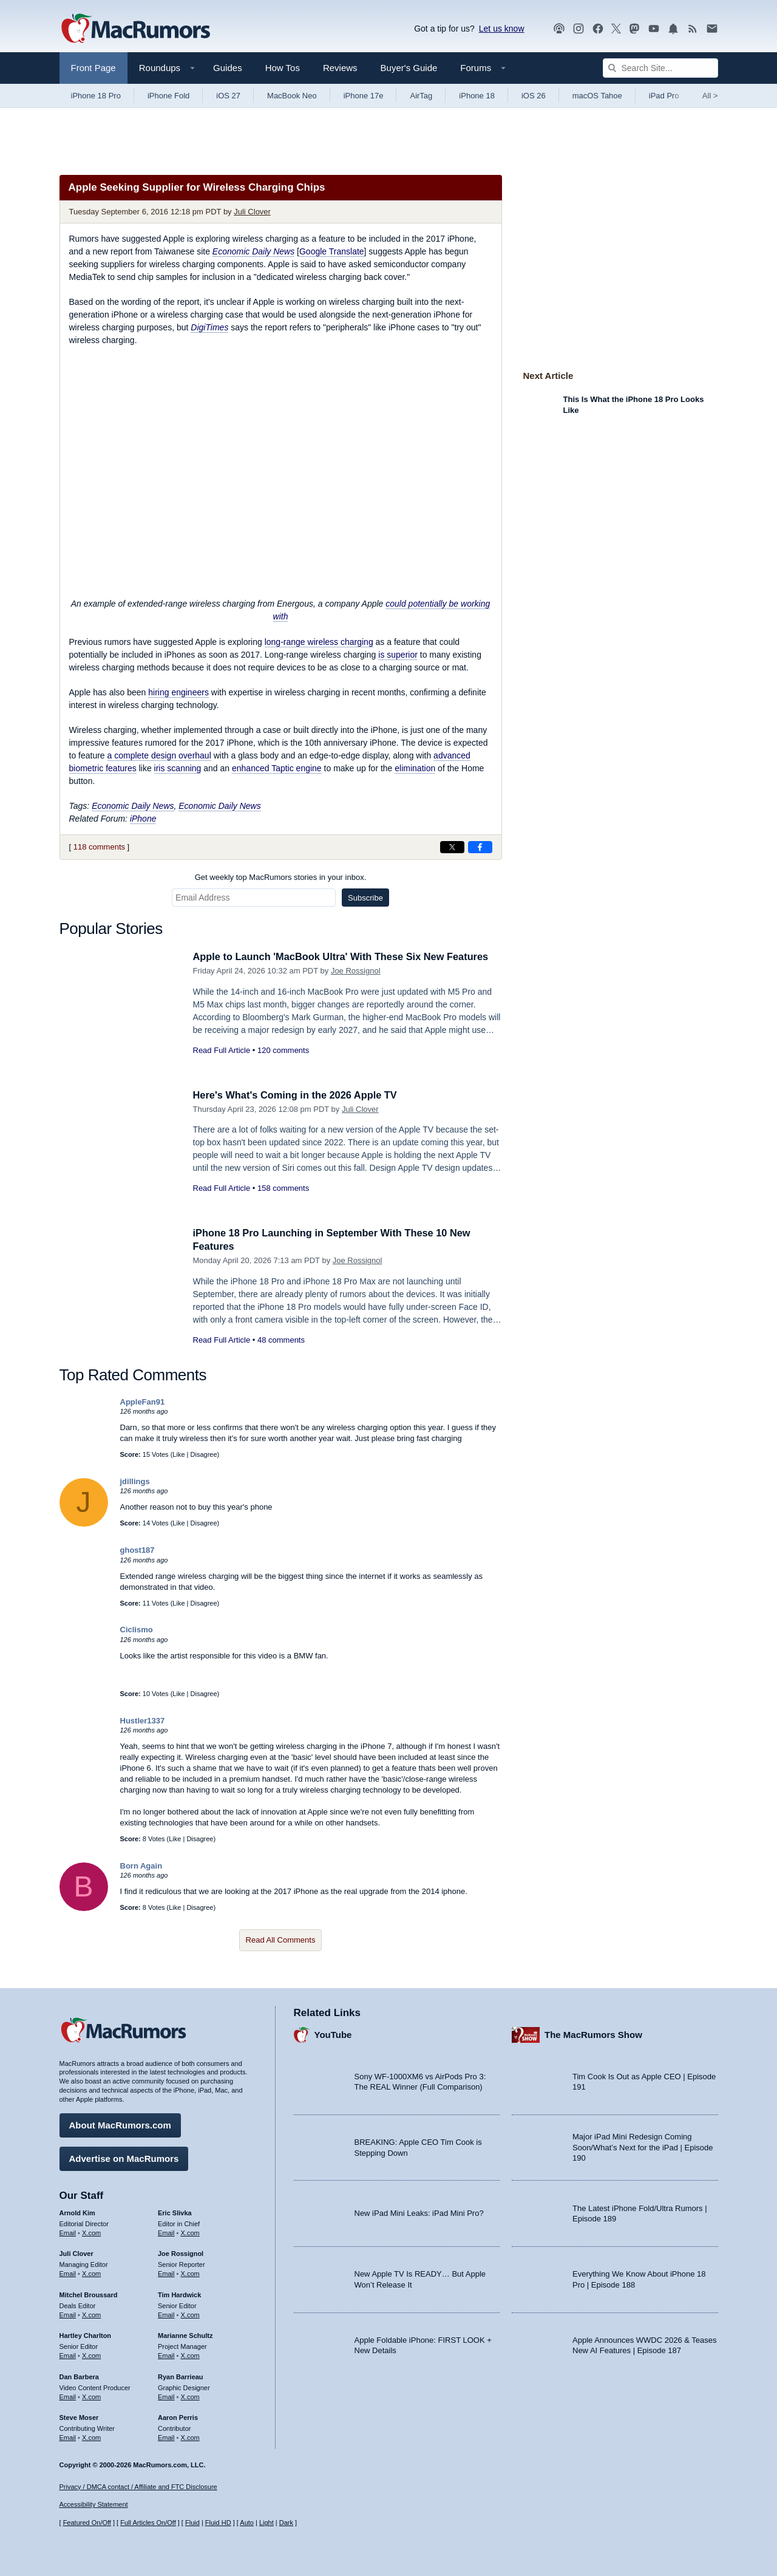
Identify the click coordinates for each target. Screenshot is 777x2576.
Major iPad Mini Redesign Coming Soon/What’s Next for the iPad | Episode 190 (642, 2146)
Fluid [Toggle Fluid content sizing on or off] (192, 2523)
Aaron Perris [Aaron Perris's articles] (178, 2417)
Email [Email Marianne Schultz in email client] (166, 2354)
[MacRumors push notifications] (673, 28)
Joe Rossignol (356, 970)
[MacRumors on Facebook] (598, 28)
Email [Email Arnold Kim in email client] (67, 2231)
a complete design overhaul (159, 755)
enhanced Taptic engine (277, 768)
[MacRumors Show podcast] (559, 28)
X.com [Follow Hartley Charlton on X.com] (91, 2354)
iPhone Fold (168, 95)
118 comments (99, 846)
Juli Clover (252, 211)
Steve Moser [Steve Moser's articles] (79, 2417)
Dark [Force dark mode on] (286, 2523)
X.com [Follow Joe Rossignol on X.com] (190, 2272)
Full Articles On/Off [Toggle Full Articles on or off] (148, 2523)
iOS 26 (533, 95)
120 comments (283, 1050)
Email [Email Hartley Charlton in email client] (67, 2354)
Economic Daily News (133, 806)
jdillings (135, 1481)
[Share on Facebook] (480, 847)
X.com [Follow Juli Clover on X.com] (91, 2272)
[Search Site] (660, 68)
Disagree (204, 1454)
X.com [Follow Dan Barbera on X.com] (91, 2395)
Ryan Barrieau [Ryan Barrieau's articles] (180, 2375)
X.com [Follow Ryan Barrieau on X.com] (190, 2395)
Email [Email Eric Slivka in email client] (166, 2231)
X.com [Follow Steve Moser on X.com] (91, 2436)
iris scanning (178, 768)
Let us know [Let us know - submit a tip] (501, 28)
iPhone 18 (477, 95)
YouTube (333, 2034)
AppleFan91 (142, 1401)
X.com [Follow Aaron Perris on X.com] (190, 2436)
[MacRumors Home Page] (135, 29)
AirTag (421, 95)
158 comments (283, 1188)
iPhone (143, 818)
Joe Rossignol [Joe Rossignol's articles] (180, 2253)
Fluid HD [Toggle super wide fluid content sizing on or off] (218, 2523)
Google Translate (331, 251)
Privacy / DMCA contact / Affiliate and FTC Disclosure (138, 2486)
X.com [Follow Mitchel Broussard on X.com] (91, 2313)
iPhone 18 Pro (96, 95)
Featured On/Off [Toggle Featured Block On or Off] (87, 2523)
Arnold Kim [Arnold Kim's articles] (77, 2211)
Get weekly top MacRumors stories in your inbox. (281, 877)
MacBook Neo (292, 95)
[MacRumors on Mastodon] (634, 28)
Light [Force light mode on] (266, 2523)
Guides (227, 68)
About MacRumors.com (120, 2124)
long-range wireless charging (319, 642)
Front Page (93, 68)
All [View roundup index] (710, 95)
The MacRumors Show (593, 2034)
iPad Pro (664, 95)
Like (178, 1454)
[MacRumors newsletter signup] (712, 28)
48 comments (281, 1339)
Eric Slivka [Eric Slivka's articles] (175, 2211)
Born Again (141, 1865)
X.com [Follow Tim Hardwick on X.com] (190, 2313)
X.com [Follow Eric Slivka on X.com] (190, 2231)
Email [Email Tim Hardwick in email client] (166, 2313)
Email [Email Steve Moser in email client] (67, 2436)
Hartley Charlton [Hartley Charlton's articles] (85, 2335)
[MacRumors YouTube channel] (654, 28)
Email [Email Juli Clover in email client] (67, 2272)
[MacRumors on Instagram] (578, 28)
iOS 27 (228, 95)
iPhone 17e (364, 95)
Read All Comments (281, 1939)
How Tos (282, 68)
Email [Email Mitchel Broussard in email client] (67, 2313)
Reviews (340, 68)
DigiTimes (209, 327)
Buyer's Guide (409, 68)
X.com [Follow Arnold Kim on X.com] (91, 2231)
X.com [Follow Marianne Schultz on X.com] (190, 2354)
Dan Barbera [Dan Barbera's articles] (79, 2375)
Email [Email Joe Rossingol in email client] (166, 2272)
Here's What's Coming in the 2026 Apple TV (299, 1095)
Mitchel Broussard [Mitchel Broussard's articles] (88, 2293)
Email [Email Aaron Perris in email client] (166, 2436)
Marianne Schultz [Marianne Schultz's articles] (185, 2335)
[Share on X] (452, 847)
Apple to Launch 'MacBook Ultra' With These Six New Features (346, 957)
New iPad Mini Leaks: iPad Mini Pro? (419, 2212)
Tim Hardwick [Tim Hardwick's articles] (179, 2293)
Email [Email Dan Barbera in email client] (67, 2395)
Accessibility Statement (93, 2505)
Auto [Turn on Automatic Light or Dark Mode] (247, 2523)
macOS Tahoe (597, 95)
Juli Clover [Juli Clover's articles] (76, 2253)
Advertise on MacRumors (124, 2157)
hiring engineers (178, 692)
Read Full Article (222, 1050)
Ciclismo (136, 1629)
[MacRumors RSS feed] (693, 28)
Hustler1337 (142, 1720)
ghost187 (137, 1550)
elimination (415, 768)
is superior (398, 654)
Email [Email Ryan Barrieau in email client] (166, 2395)
